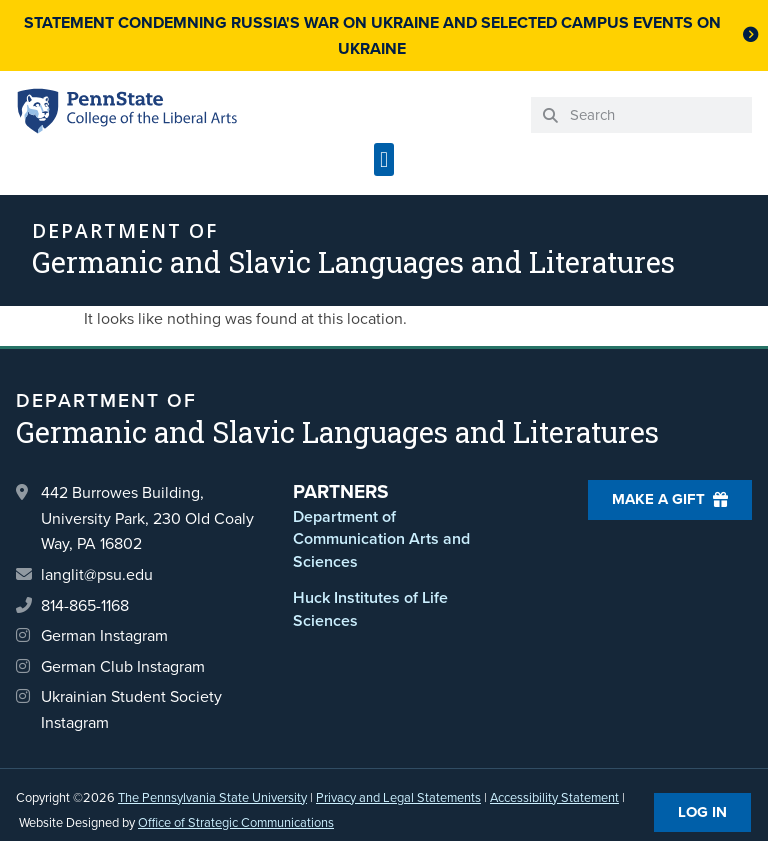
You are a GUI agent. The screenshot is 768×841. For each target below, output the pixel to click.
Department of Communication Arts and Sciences (381, 539)
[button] (383, 159)
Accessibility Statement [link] (554, 797)
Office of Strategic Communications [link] (236, 822)
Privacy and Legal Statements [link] (398, 797)
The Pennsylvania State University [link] (212, 797)
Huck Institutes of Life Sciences (370, 608)
